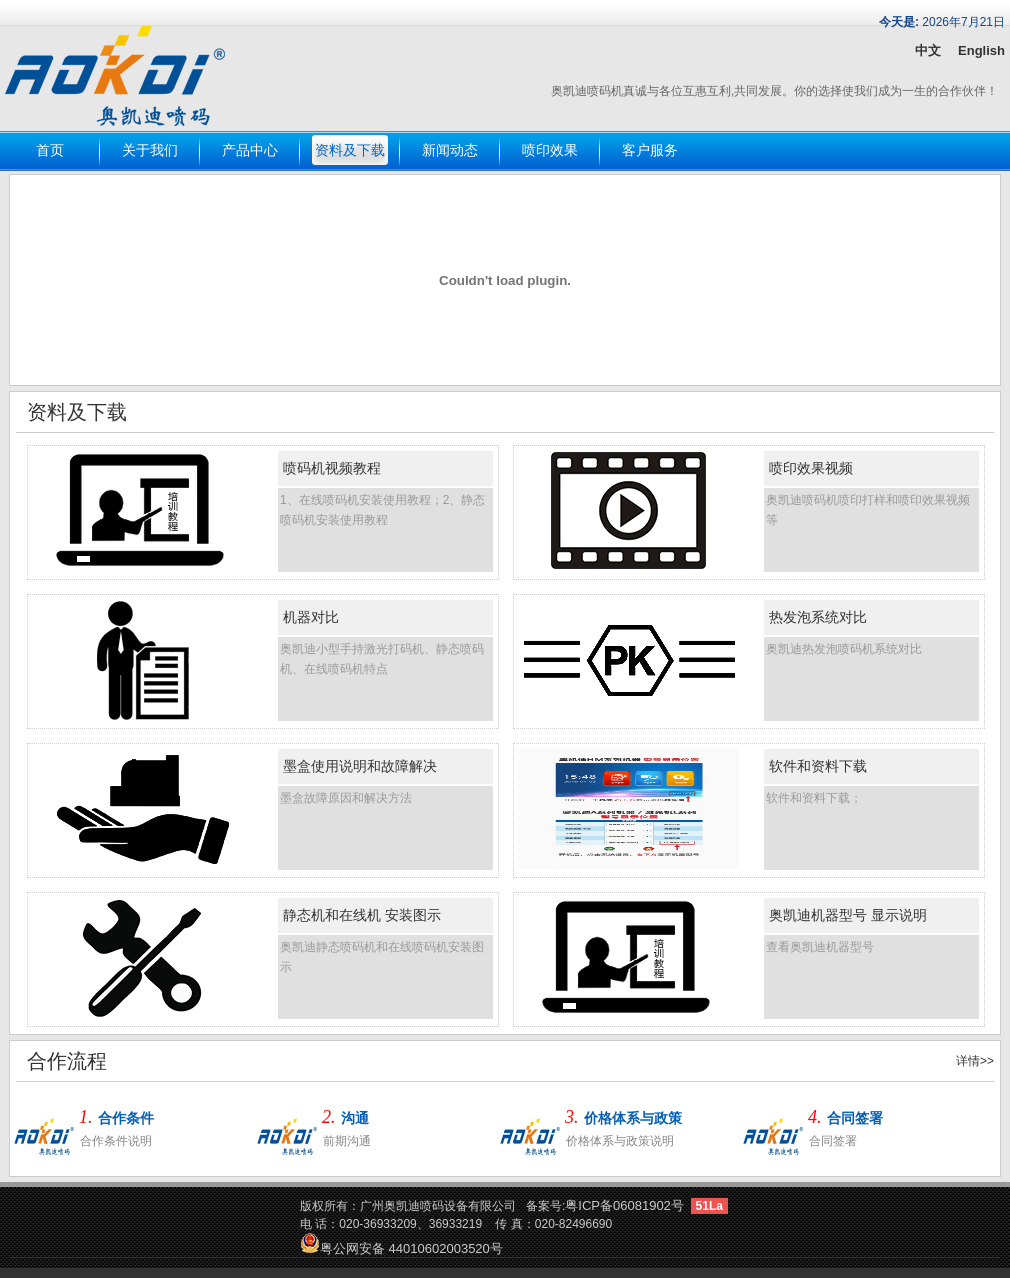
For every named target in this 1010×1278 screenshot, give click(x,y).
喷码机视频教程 (332, 468)
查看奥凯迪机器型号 (820, 947)
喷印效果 (550, 150)
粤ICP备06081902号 (624, 1205)
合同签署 (855, 1118)
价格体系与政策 (633, 1118)
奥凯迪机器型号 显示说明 (848, 915)
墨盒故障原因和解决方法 (346, 798)
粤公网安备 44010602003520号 (401, 1248)
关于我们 (150, 150)
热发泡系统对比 (818, 617)
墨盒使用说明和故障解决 (360, 766)
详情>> (975, 1061)
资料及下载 (350, 150)
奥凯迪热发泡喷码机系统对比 (844, 649)
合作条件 (126, 1118)
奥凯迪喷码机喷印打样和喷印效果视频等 (868, 510)
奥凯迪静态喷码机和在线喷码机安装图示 (382, 957)
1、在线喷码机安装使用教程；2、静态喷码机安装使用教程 (382, 510)
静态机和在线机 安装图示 (362, 915)
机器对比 (311, 617)
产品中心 (250, 150)
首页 (50, 150)
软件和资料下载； (814, 798)
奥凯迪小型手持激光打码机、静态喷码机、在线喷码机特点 (382, 659)
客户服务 (650, 150)
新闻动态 (450, 150)
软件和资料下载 (818, 766)
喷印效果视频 (811, 468)
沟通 (355, 1118)
